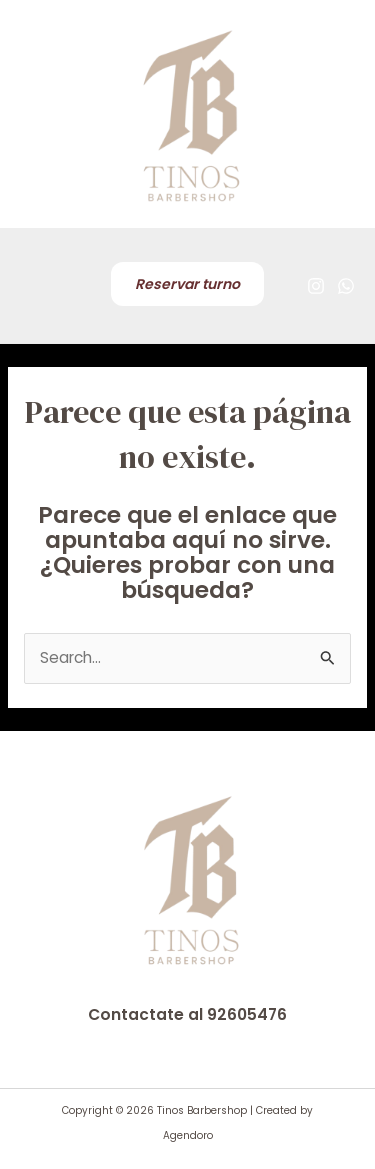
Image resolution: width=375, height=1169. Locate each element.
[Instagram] (316, 286)
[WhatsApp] (346, 286)
